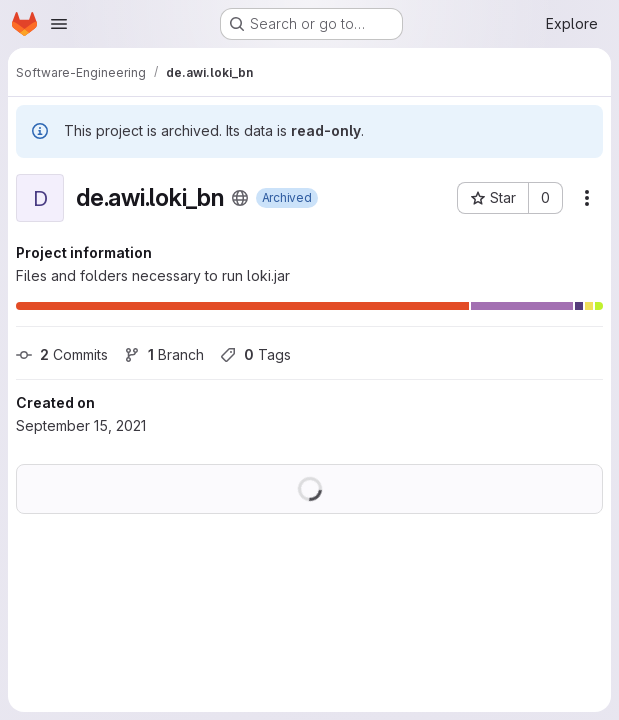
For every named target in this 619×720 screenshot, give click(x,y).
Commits (62, 354)
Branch (164, 354)
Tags (255, 354)
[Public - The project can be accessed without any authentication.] (240, 198)
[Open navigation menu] (59, 24)
